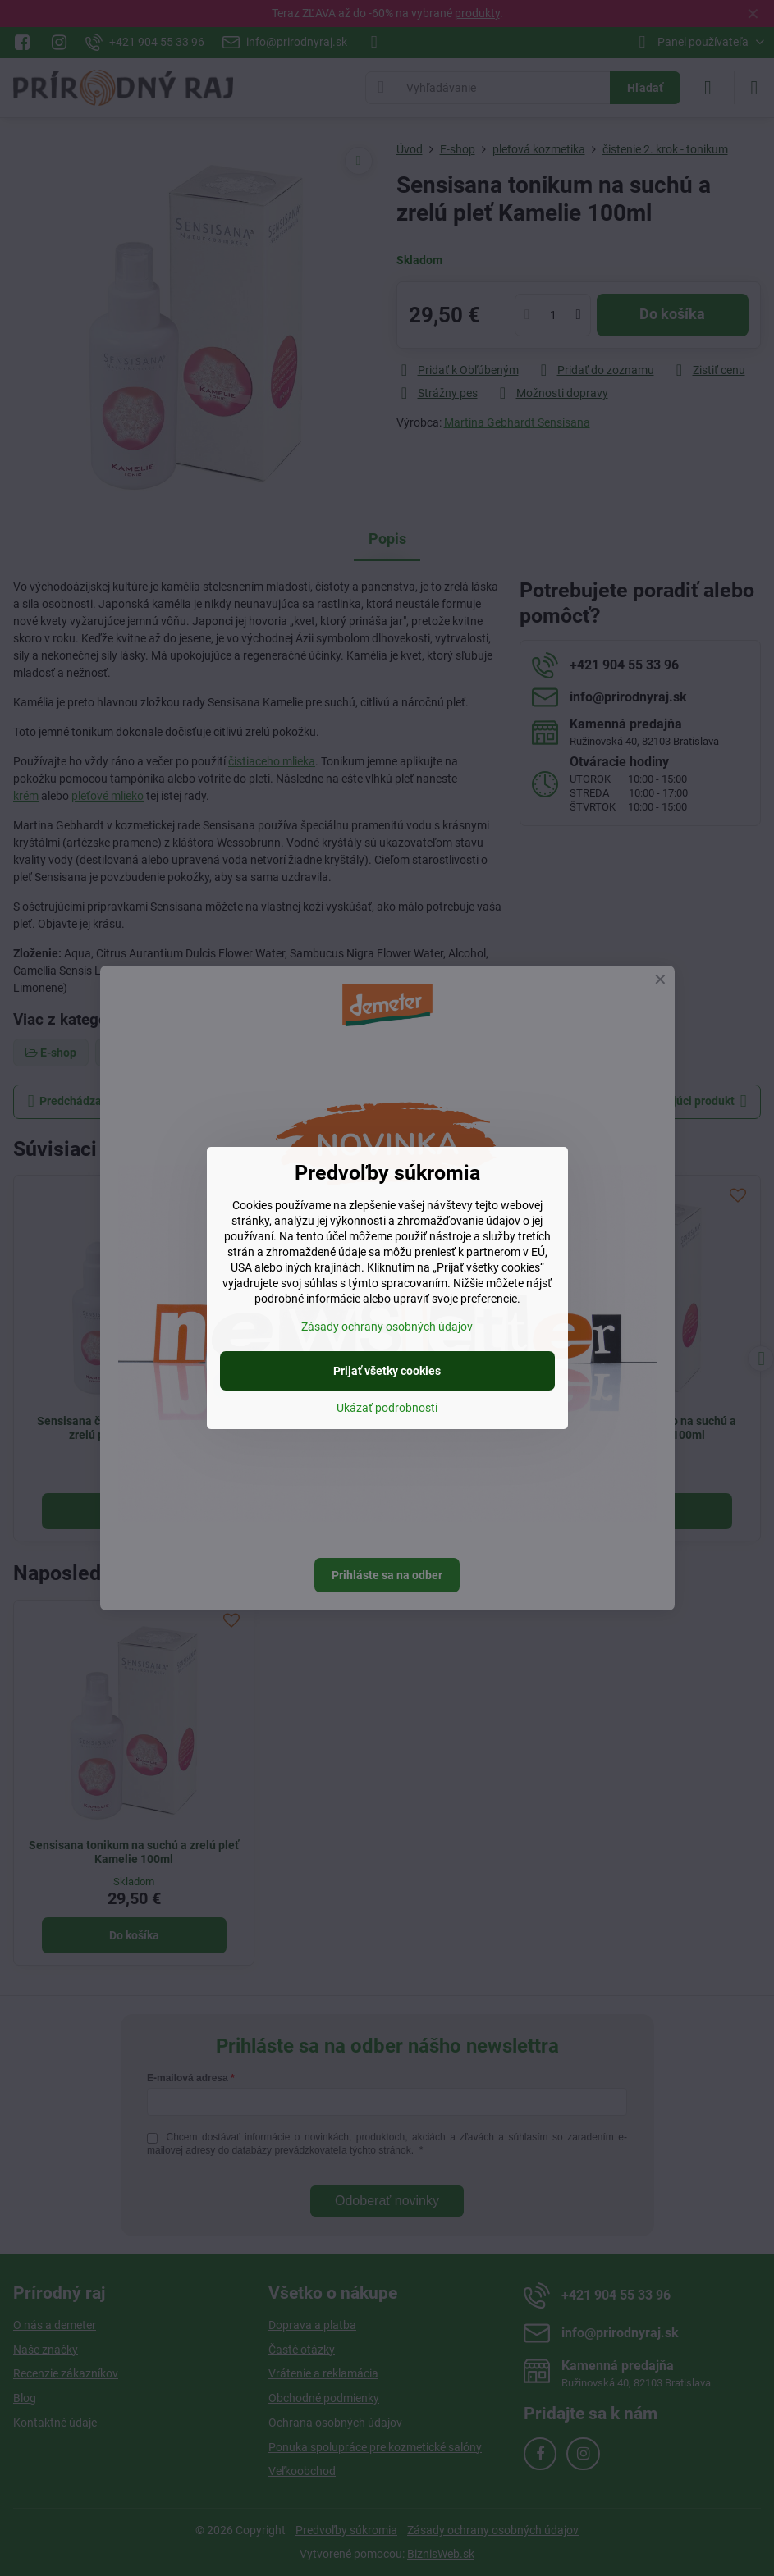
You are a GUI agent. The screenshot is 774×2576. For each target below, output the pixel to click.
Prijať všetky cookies (387, 1370)
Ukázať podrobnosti (387, 1407)
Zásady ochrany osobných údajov (387, 1326)
